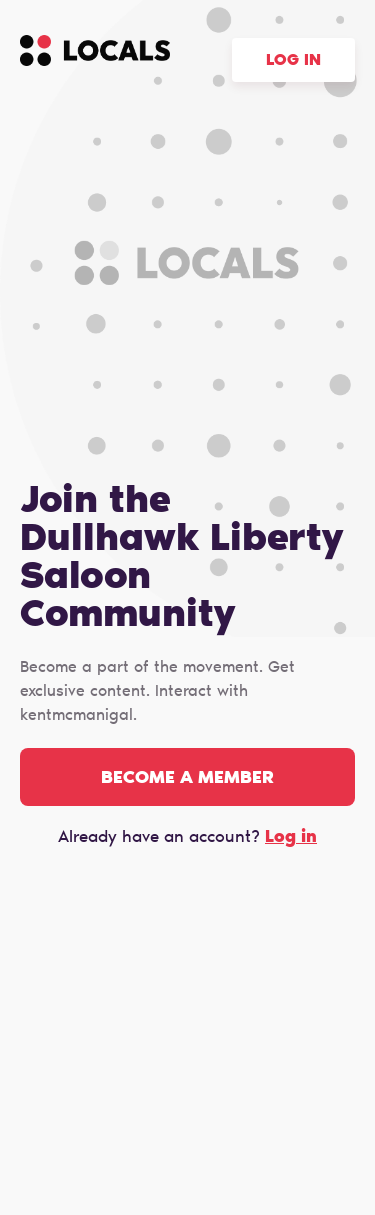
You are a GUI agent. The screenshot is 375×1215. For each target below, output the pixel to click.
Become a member (187, 779)
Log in (293, 61)
